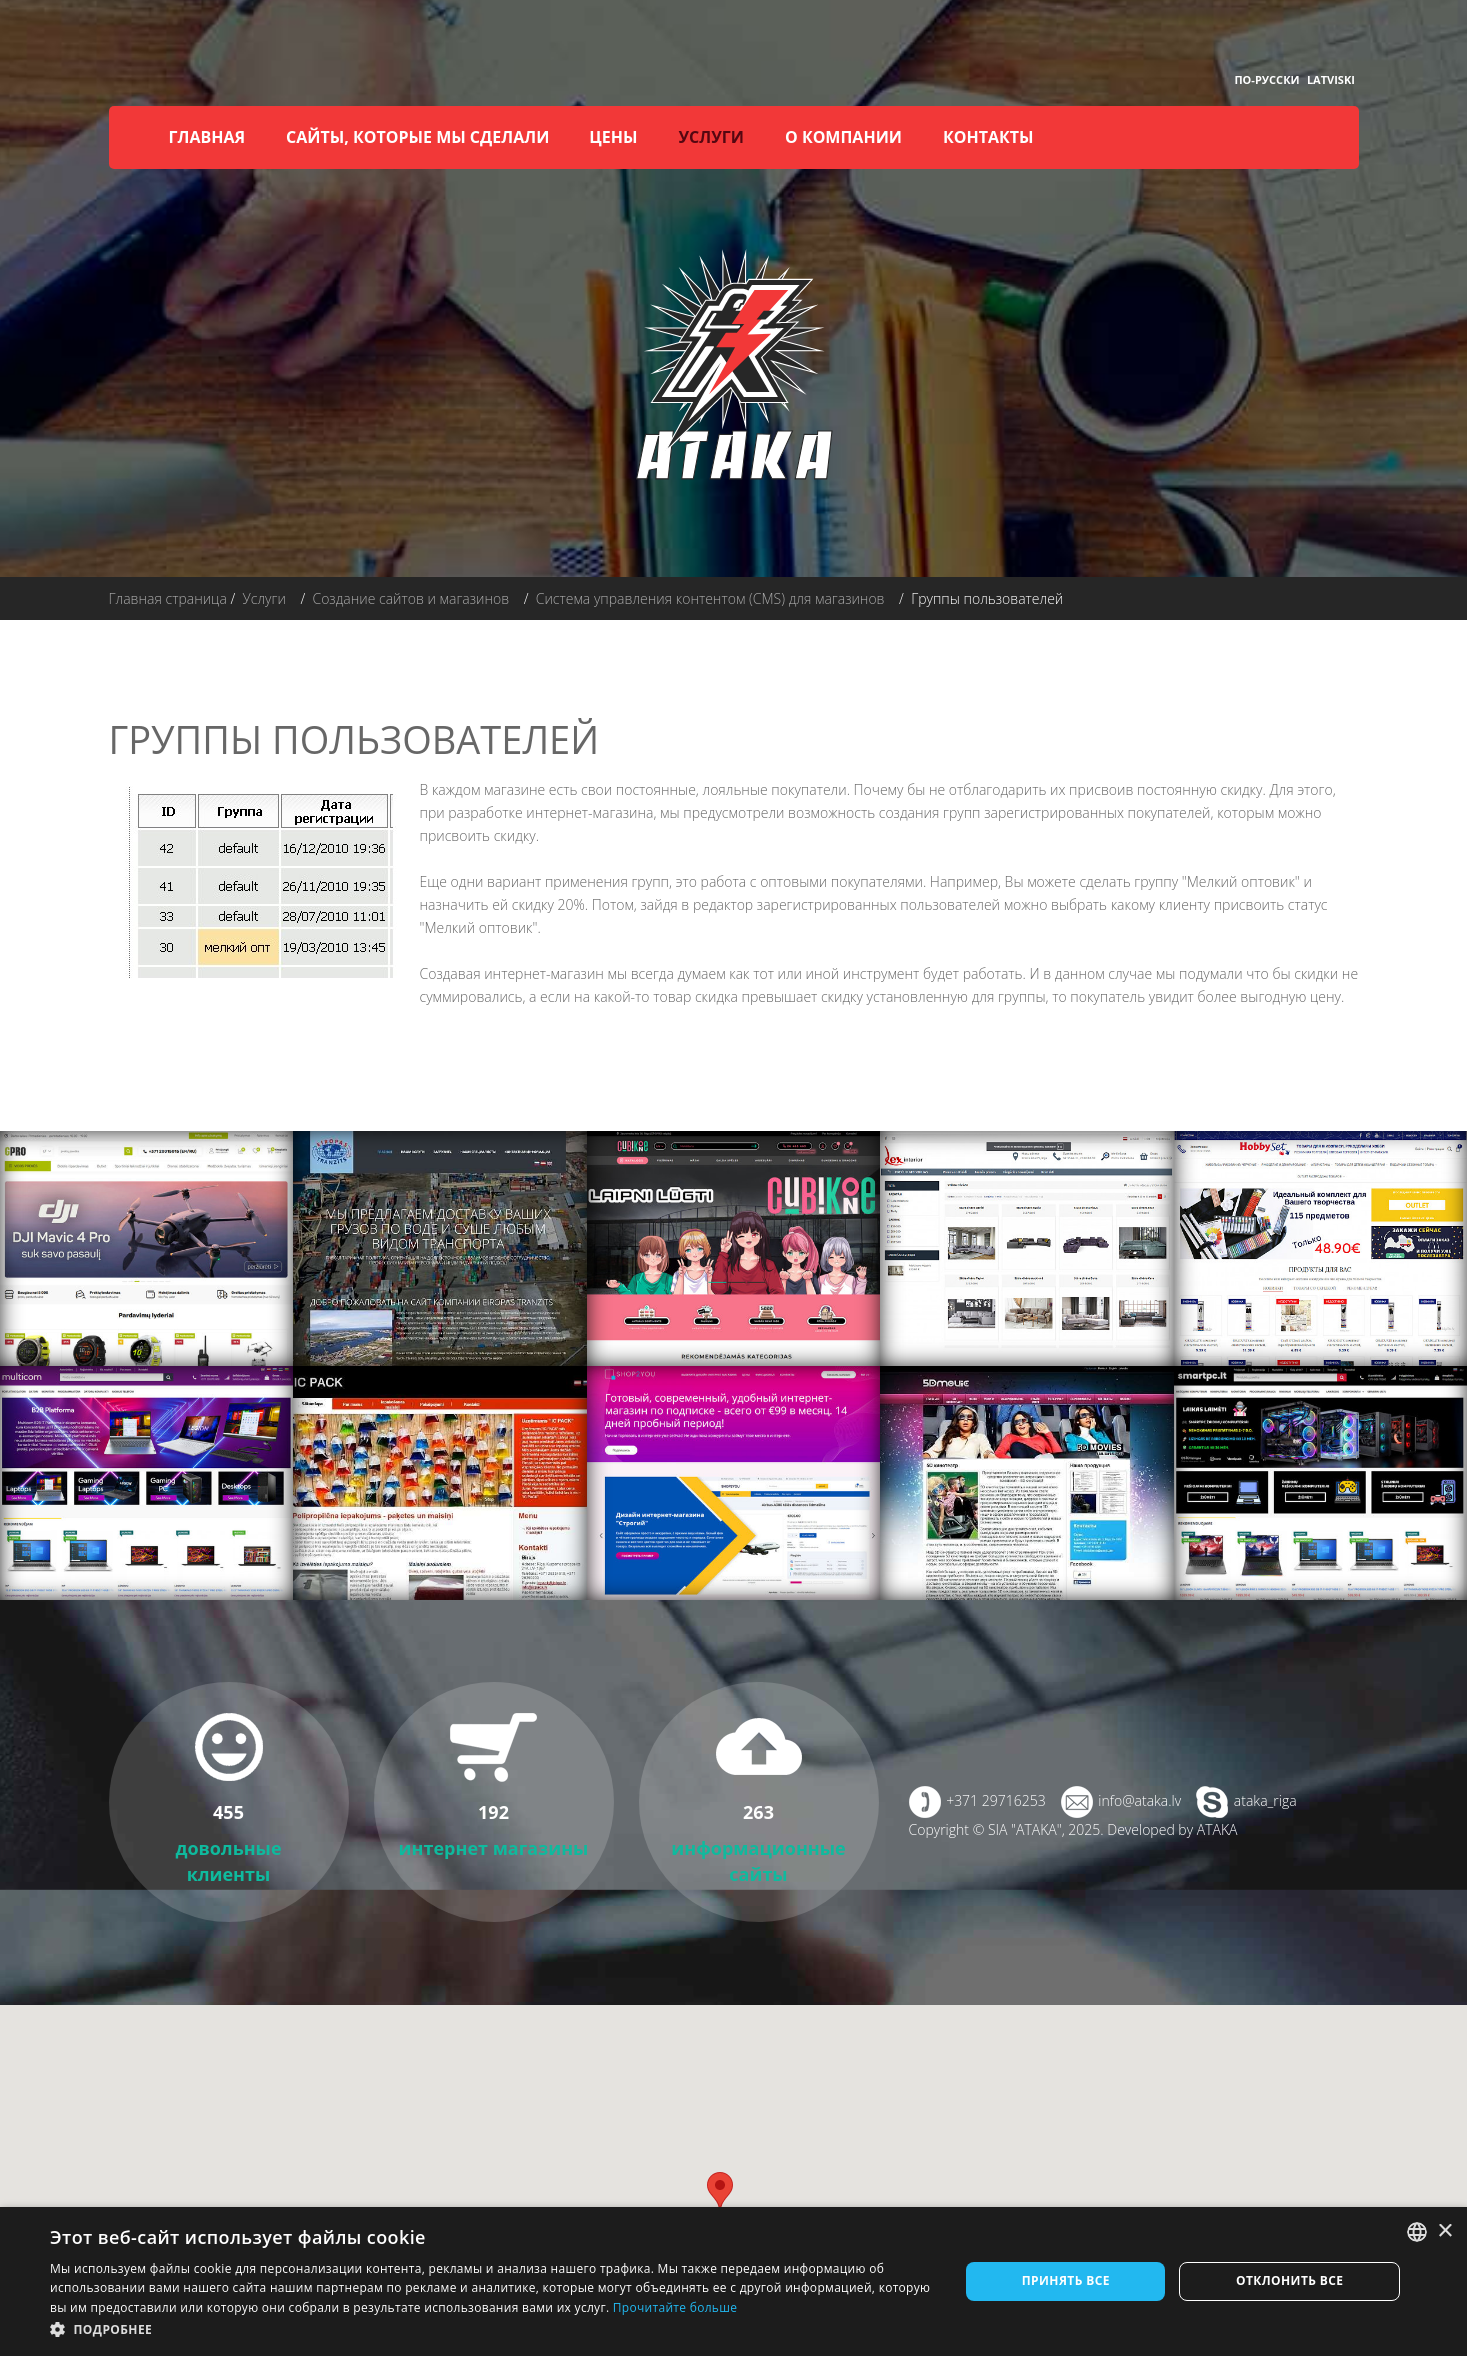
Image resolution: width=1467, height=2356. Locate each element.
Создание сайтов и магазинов (410, 598)
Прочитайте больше (675, 2307)
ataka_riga (1265, 1800)
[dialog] (733, 2281)
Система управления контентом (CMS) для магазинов (710, 598)
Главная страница (168, 598)
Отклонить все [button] (1289, 2280)
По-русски (1266, 79)
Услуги (711, 137)
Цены (613, 137)
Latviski (1331, 79)
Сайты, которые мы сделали (417, 137)
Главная (207, 137)
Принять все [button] (1066, 2280)
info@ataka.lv (1139, 1800)
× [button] (1444, 2231)
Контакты (988, 137)
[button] (491, 2329)
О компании (843, 137)
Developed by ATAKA (1172, 1829)
